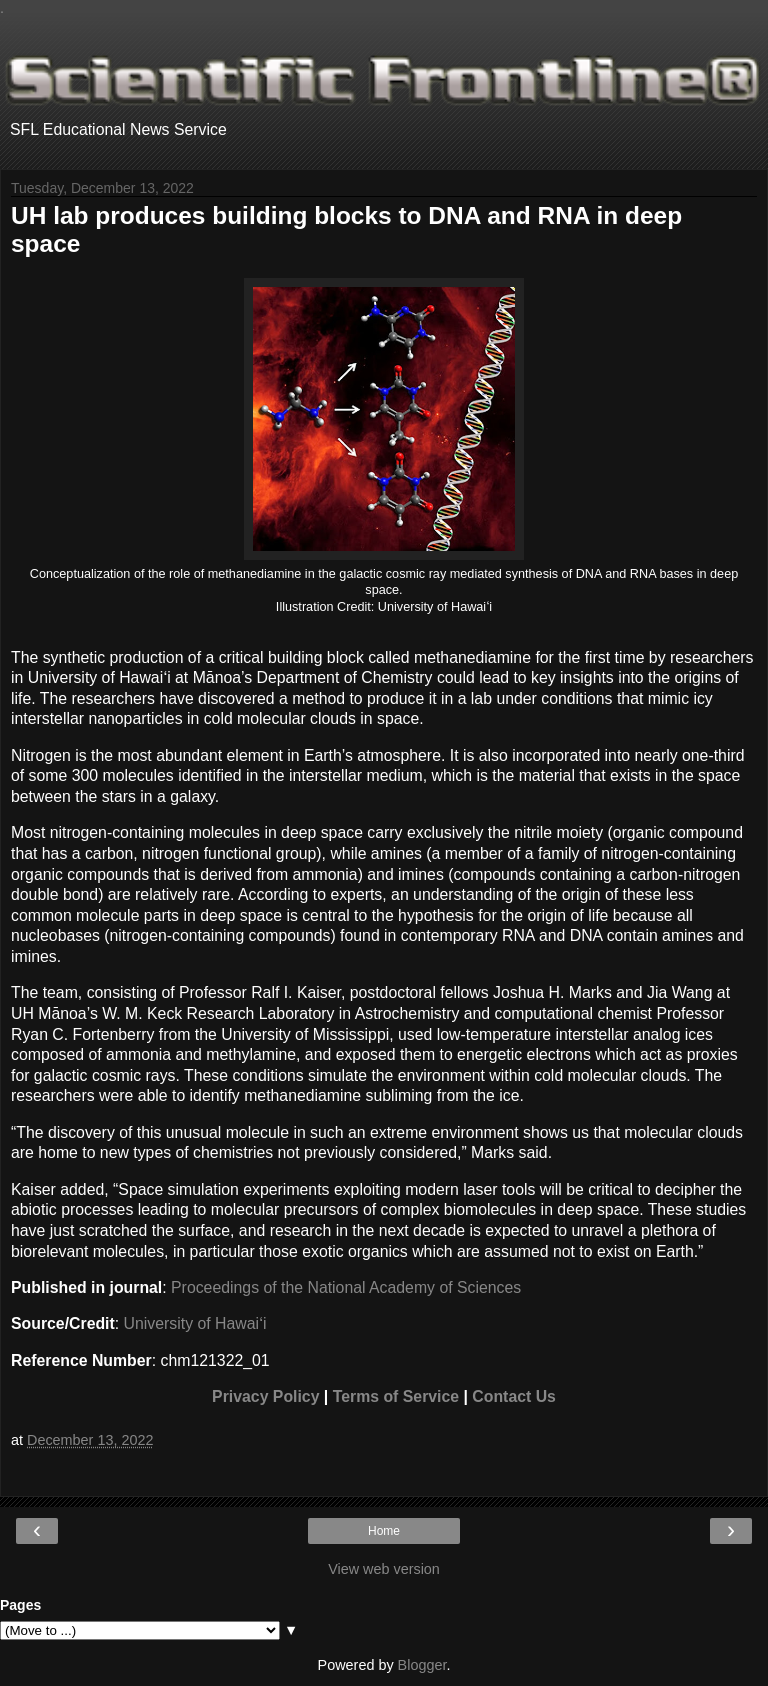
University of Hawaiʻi (195, 1323)
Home (384, 1531)
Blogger (422, 1665)
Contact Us (514, 1396)
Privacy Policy (265, 1396)
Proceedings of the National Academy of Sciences (346, 1287)
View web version (384, 1569)
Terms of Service (396, 1396)
